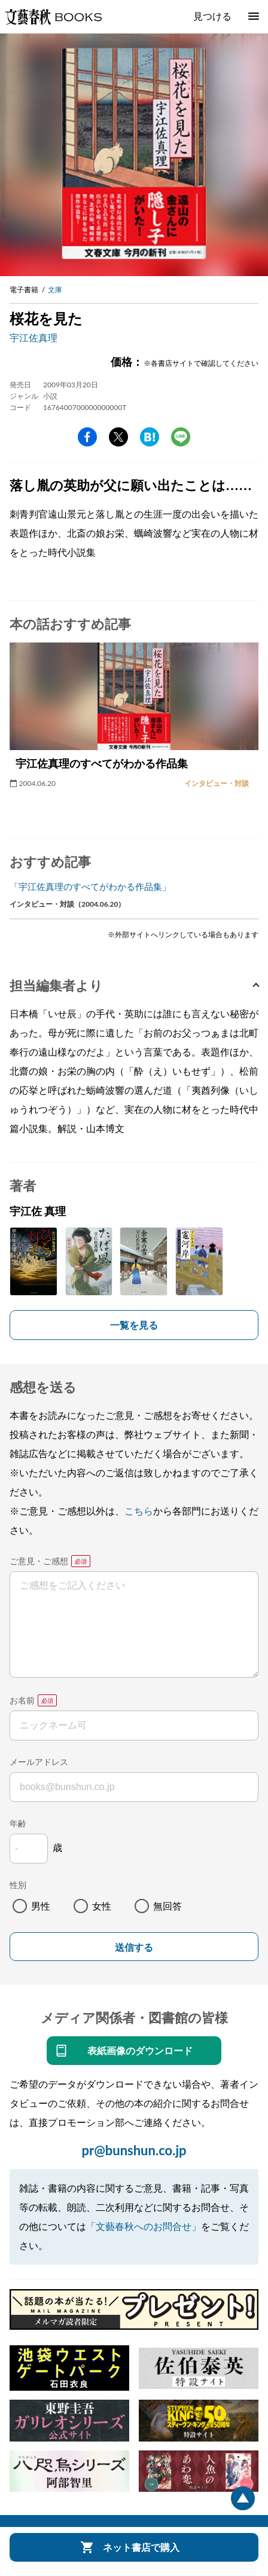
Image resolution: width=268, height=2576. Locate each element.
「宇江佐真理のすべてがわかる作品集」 (90, 886)
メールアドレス (39, 1762)
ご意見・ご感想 (39, 1561)
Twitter (118, 436)
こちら (138, 1510)
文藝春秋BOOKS (53, 17)
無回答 (167, 1905)
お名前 (22, 1700)
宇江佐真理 (33, 337)
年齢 (18, 1823)
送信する (134, 1947)
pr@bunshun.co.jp (133, 2150)
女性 (101, 1905)
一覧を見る (134, 1324)
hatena (149, 436)
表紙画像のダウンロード (140, 2050)
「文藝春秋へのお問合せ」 (143, 2226)
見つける (212, 16)
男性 (40, 1905)
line (180, 436)
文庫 (55, 289)
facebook (87, 436)
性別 (18, 1885)
